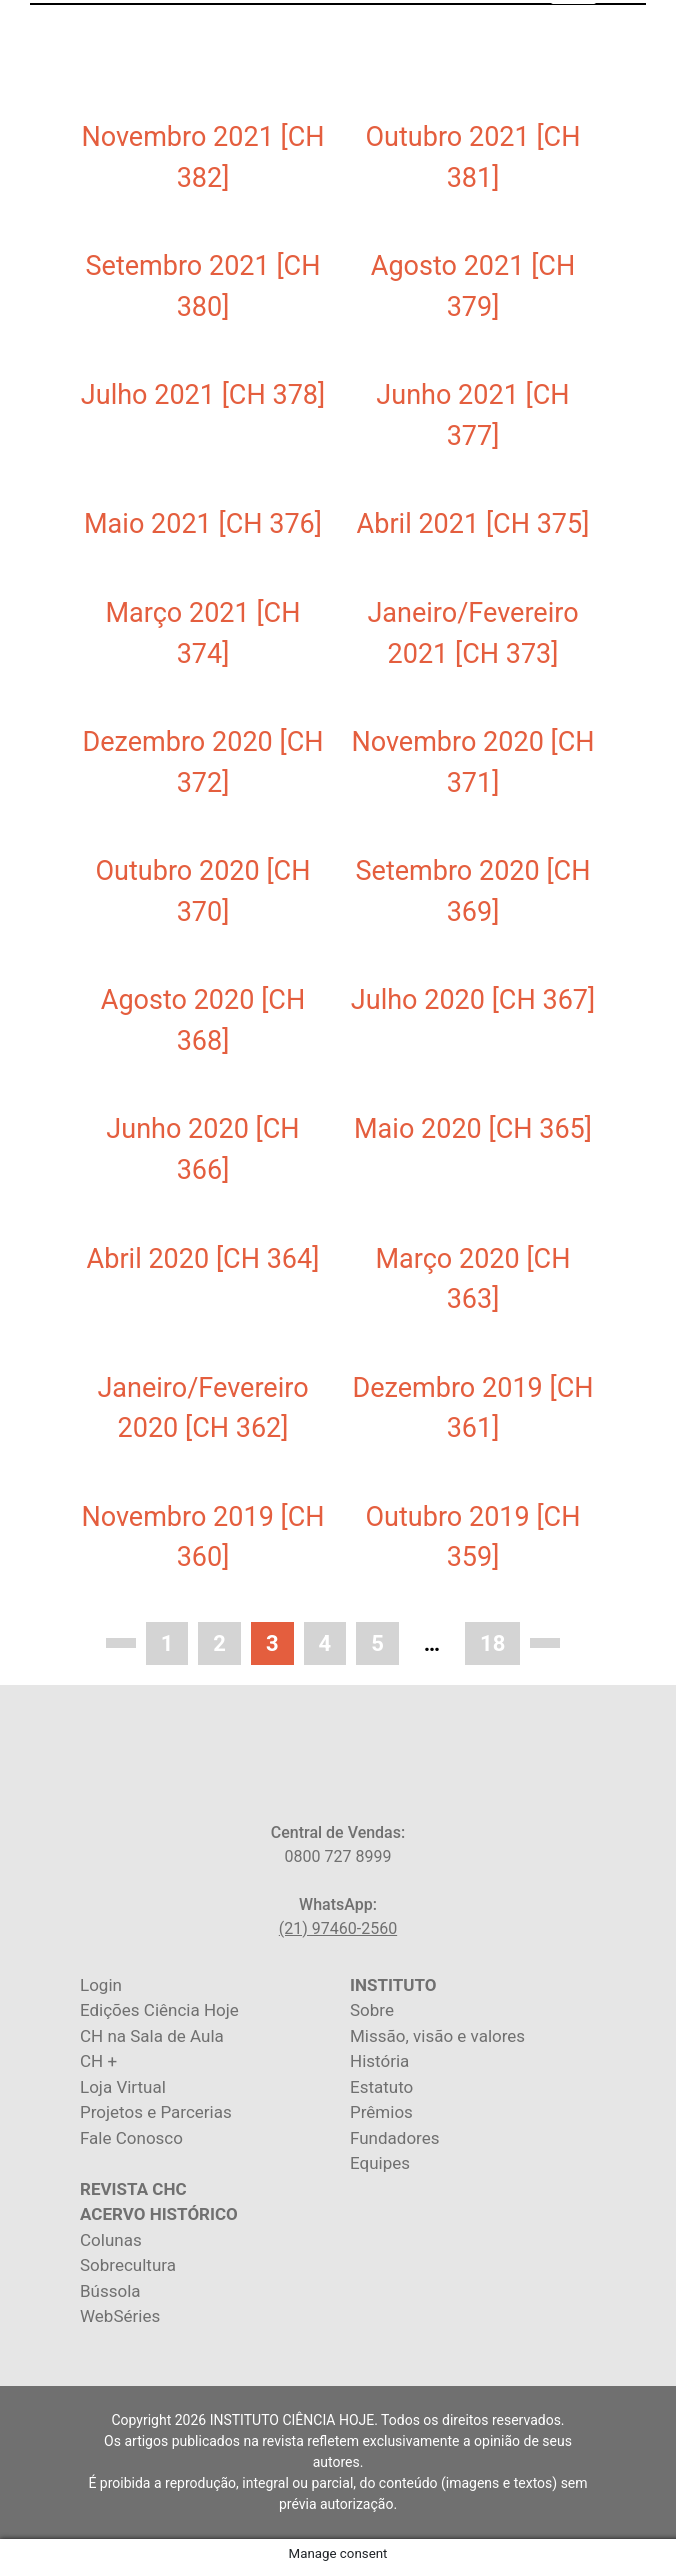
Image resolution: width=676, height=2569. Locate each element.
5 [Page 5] (377, 1643)
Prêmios (381, 2112)
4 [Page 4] (325, 1643)
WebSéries (120, 2316)
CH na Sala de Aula (152, 2036)
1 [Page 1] (167, 1643)
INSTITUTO (393, 1985)
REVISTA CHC (133, 2189)
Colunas (111, 2240)
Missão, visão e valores (437, 2036)
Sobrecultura (128, 2265)
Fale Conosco (131, 2138)
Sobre (372, 2010)
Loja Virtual (123, 2087)
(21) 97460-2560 (338, 1928)
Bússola (110, 2291)
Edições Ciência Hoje (159, 2010)
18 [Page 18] (492, 1643)
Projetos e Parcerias (156, 2112)
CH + (98, 2061)
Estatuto (381, 2087)
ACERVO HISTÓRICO (159, 2214)
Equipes (380, 2163)
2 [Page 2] (219, 1643)
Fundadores (394, 2138)
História (379, 2061)
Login (101, 1985)
